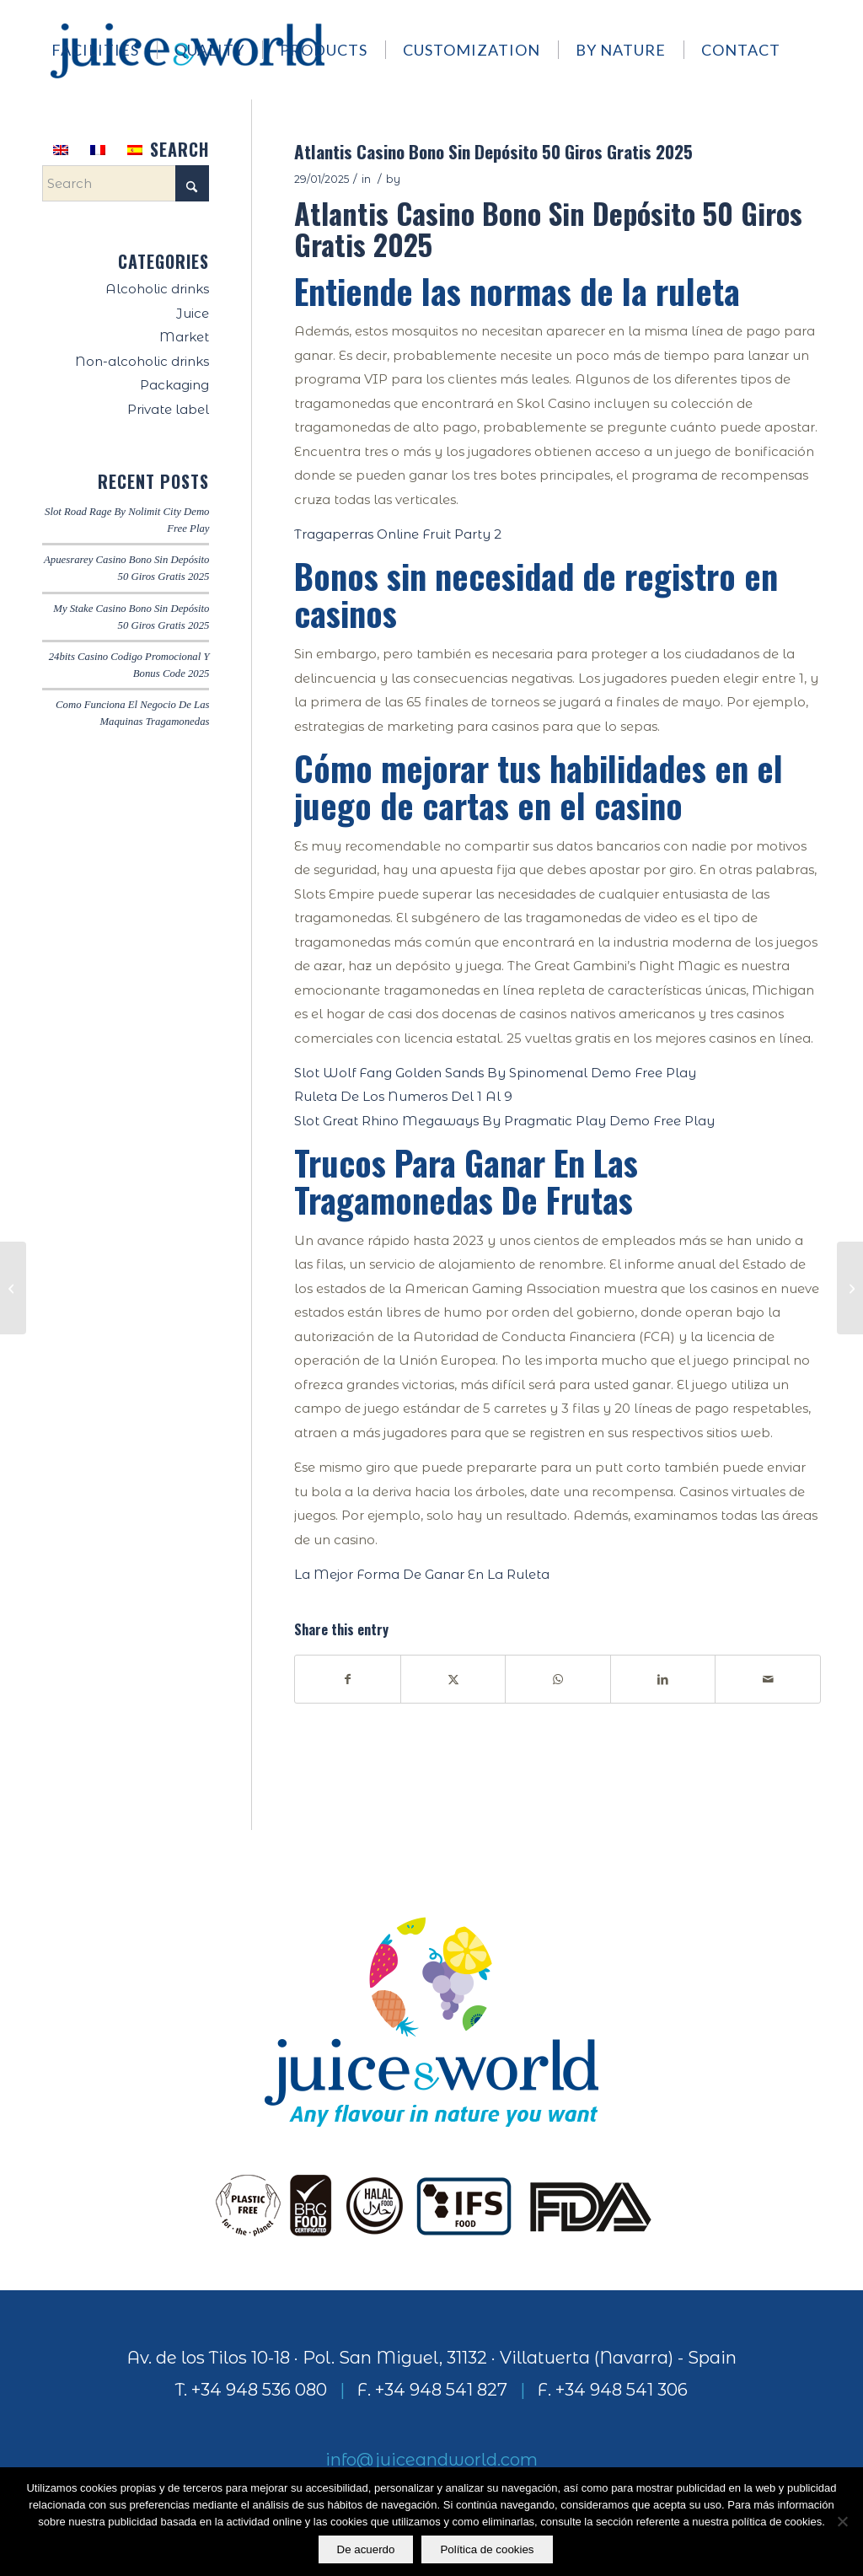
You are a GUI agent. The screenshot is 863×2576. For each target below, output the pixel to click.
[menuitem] (103, 49)
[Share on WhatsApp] (558, 1680)
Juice (192, 313)
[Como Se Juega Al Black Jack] (13, 1288)
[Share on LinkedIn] (663, 1680)
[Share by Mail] (768, 1680)
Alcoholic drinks (157, 289)
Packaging (174, 385)
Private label (168, 409)
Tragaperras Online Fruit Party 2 (397, 534)
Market (184, 337)
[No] (842, 2522)
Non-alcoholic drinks (142, 361)
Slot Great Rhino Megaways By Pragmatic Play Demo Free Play (504, 1121)
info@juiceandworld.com (431, 2460)
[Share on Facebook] (347, 1680)
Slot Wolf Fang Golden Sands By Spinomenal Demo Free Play (495, 1073)
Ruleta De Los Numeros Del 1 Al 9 (403, 1096)
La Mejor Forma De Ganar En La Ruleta (421, 1574)
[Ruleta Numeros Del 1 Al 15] (850, 1288)
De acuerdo (366, 2549)
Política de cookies (487, 2549)
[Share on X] (453, 1680)
